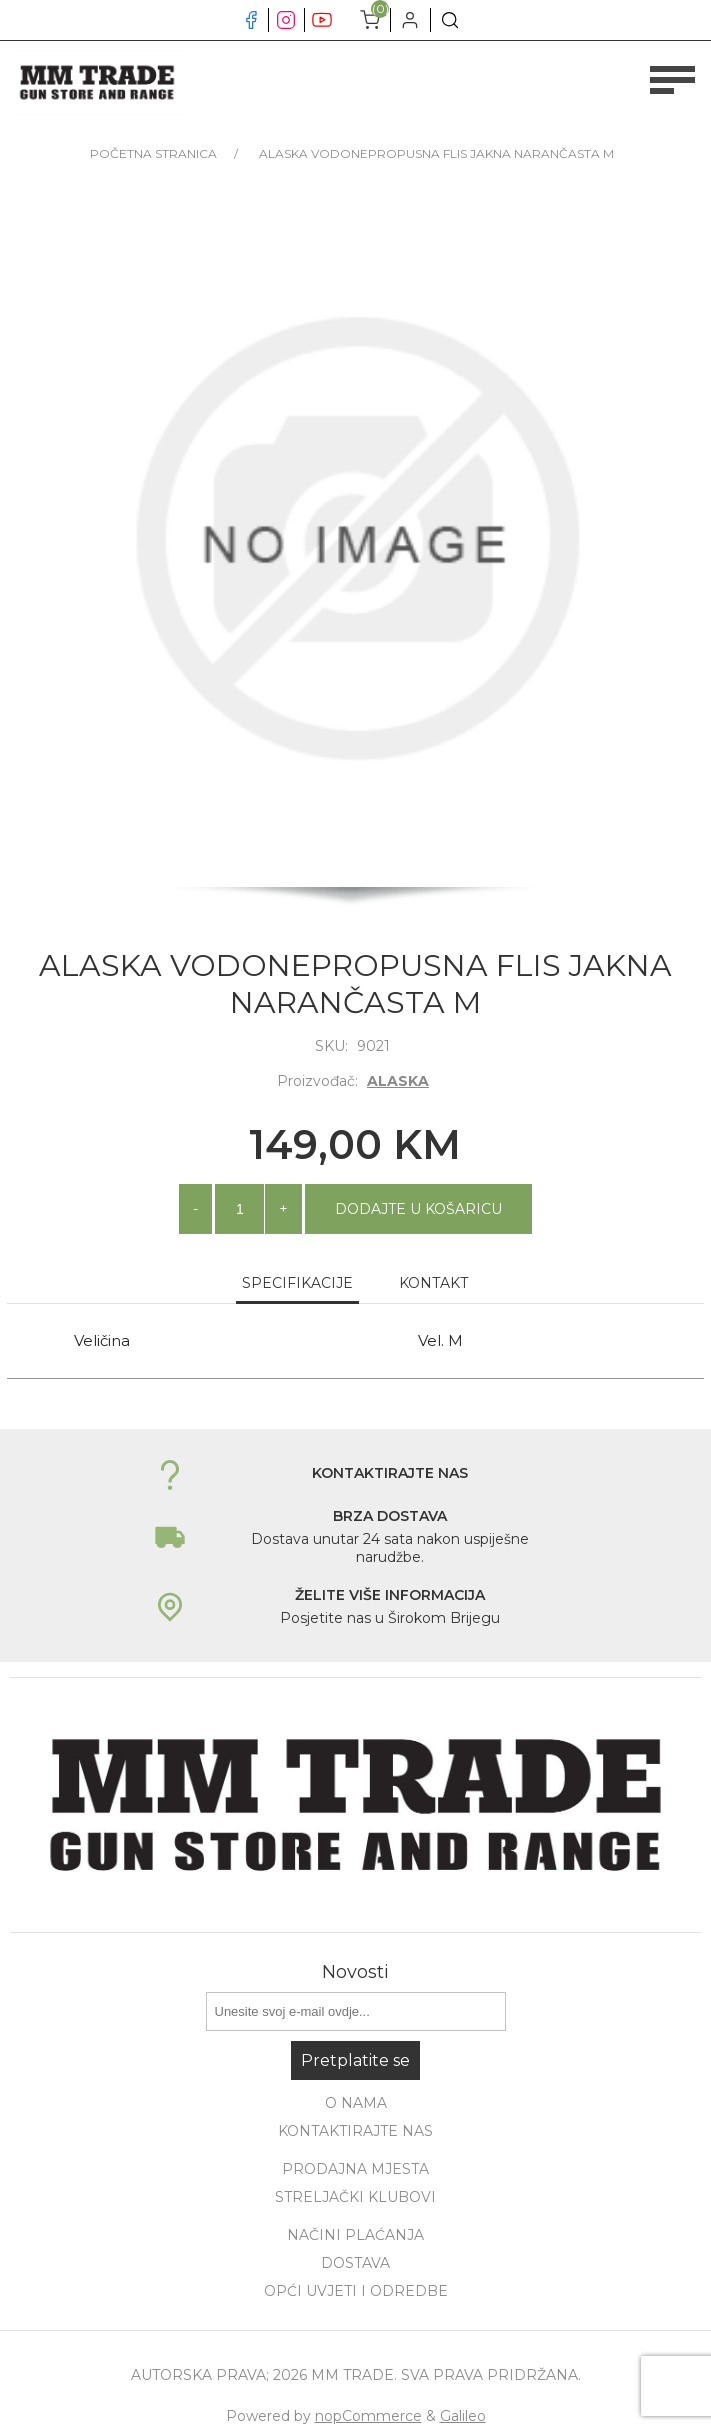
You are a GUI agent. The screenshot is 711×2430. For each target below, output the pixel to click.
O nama (356, 2103)
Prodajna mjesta (355, 2169)
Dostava (355, 2263)
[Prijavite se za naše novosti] (356, 2011)
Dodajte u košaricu (418, 1209)
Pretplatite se (355, 2060)
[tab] (297, 1284)
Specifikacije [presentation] (297, 1283)
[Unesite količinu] (240, 1209)
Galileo (463, 2416)
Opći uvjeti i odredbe (356, 2291)
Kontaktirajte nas (355, 2131)
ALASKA (398, 1081)
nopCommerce (368, 2416)
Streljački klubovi (355, 2197)
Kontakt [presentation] (433, 1283)
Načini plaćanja (355, 2235)
